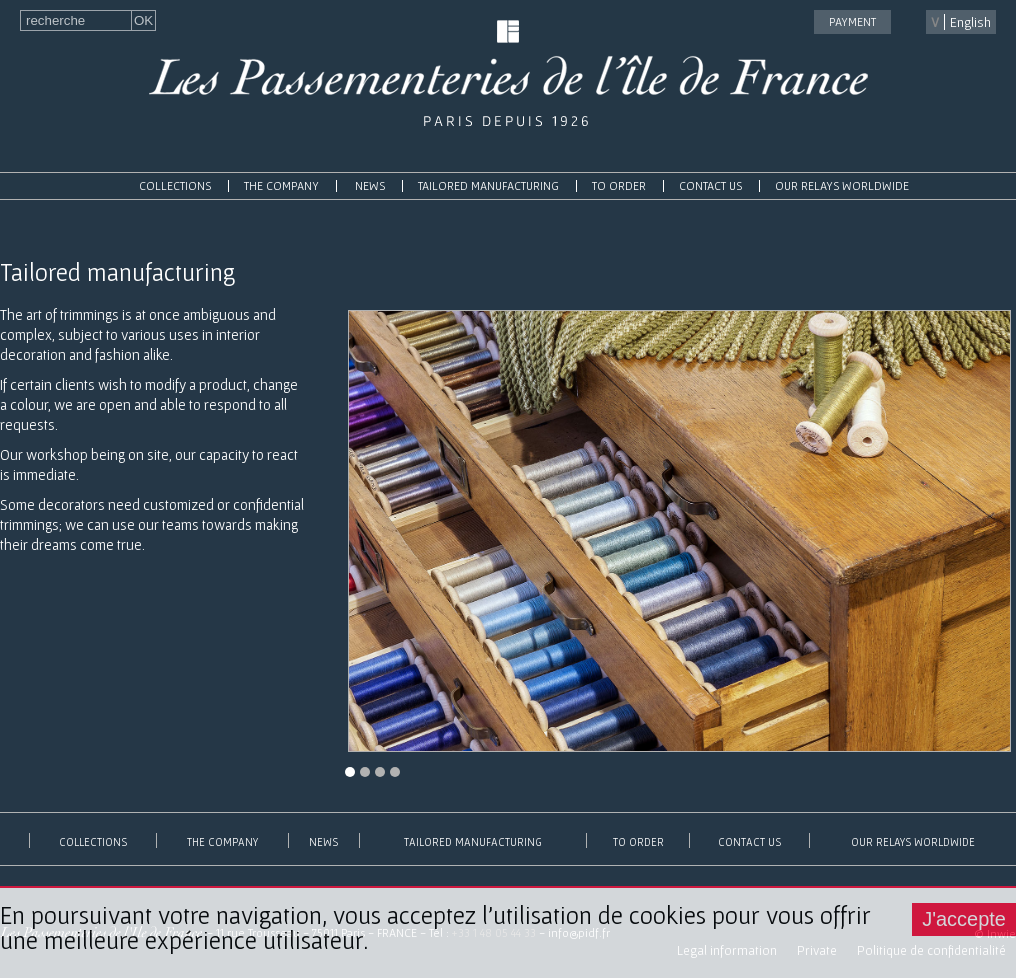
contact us (710, 185)
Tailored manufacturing (488, 185)
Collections (175, 185)
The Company (281, 185)
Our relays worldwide (842, 185)
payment (852, 21)
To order (619, 185)
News (370, 185)
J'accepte (964, 919)
